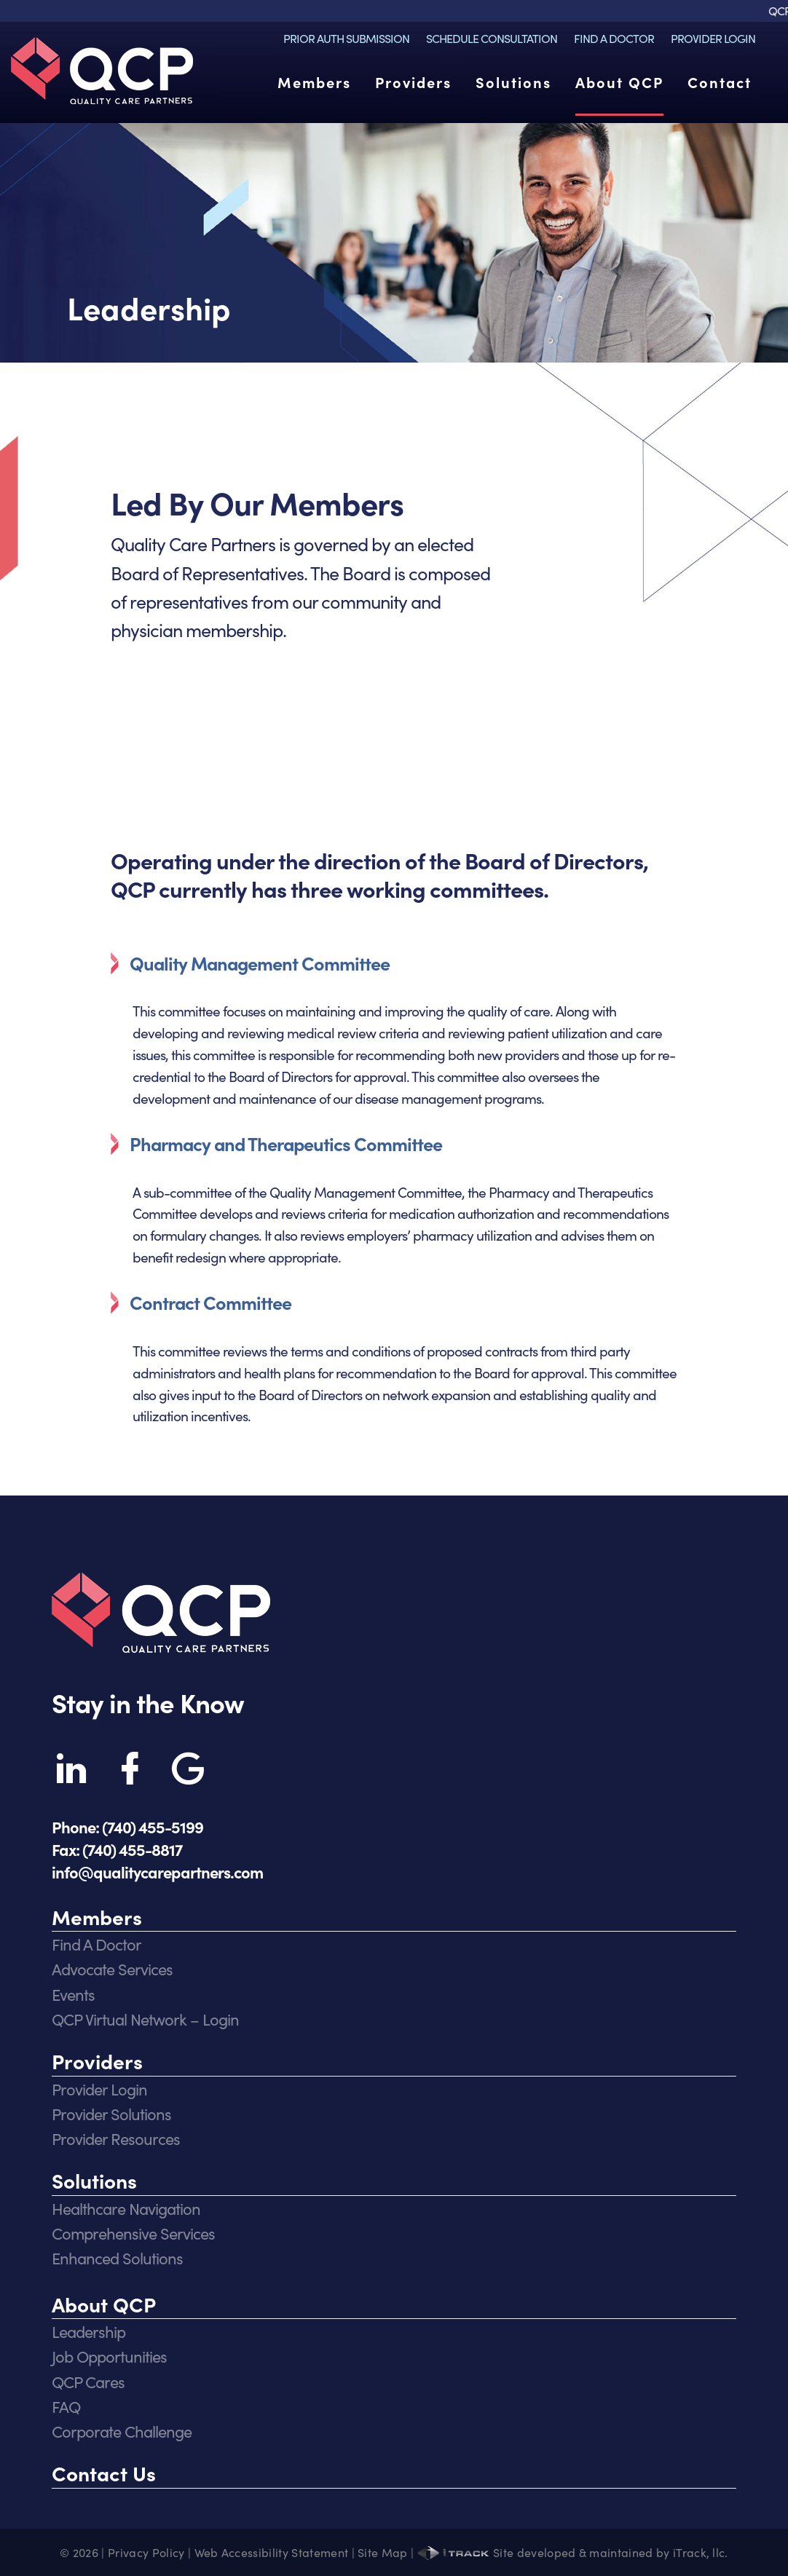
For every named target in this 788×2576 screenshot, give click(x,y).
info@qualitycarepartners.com (157, 1871)
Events (73, 1994)
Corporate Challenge (122, 2430)
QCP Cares (88, 2381)
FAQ (66, 2406)
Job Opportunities (109, 2355)
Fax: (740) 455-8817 (117, 1849)
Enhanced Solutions (117, 2257)
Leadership (88, 2331)
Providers (413, 81)
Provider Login (713, 38)
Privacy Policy (146, 2552)
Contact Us (104, 2472)
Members (314, 81)
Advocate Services (112, 1968)
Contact (719, 81)
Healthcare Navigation (126, 2208)
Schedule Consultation (491, 38)
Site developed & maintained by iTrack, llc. (572, 2552)
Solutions (513, 81)
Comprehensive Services (133, 2232)
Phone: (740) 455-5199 (127, 1826)
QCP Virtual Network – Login (145, 2018)
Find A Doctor (614, 38)
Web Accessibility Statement (271, 2552)
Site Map (383, 2552)
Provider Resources (116, 2138)
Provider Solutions (111, 2113)
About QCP (619, 81)
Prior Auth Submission (346, 38)
